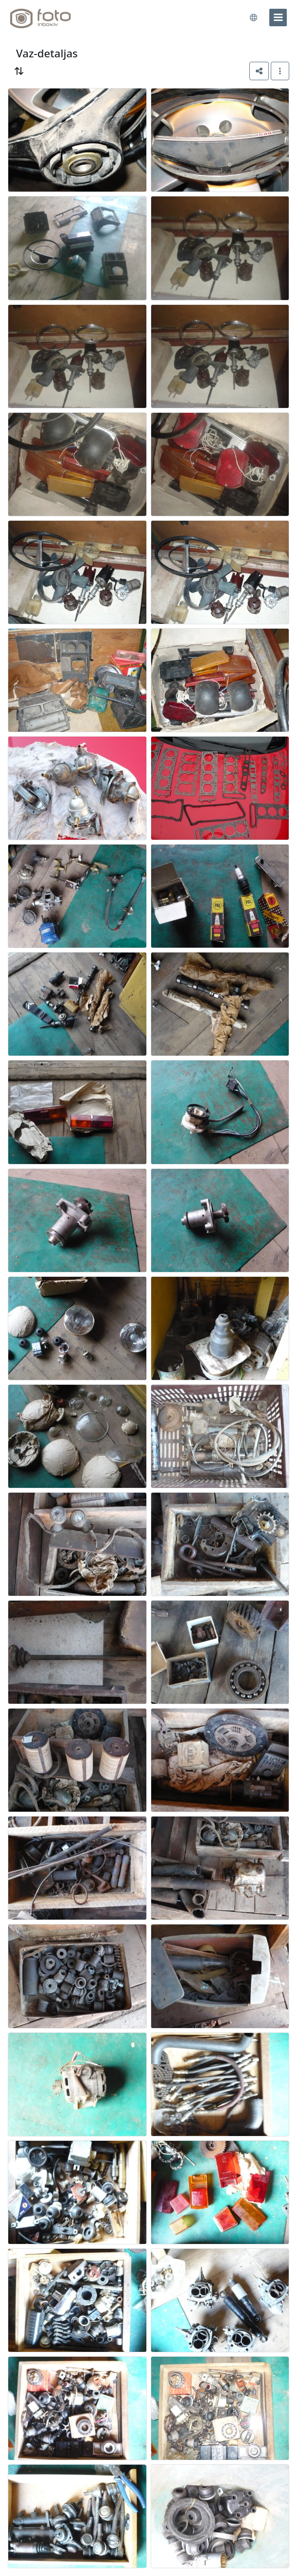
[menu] (278, 17)
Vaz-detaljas (47, 53)
